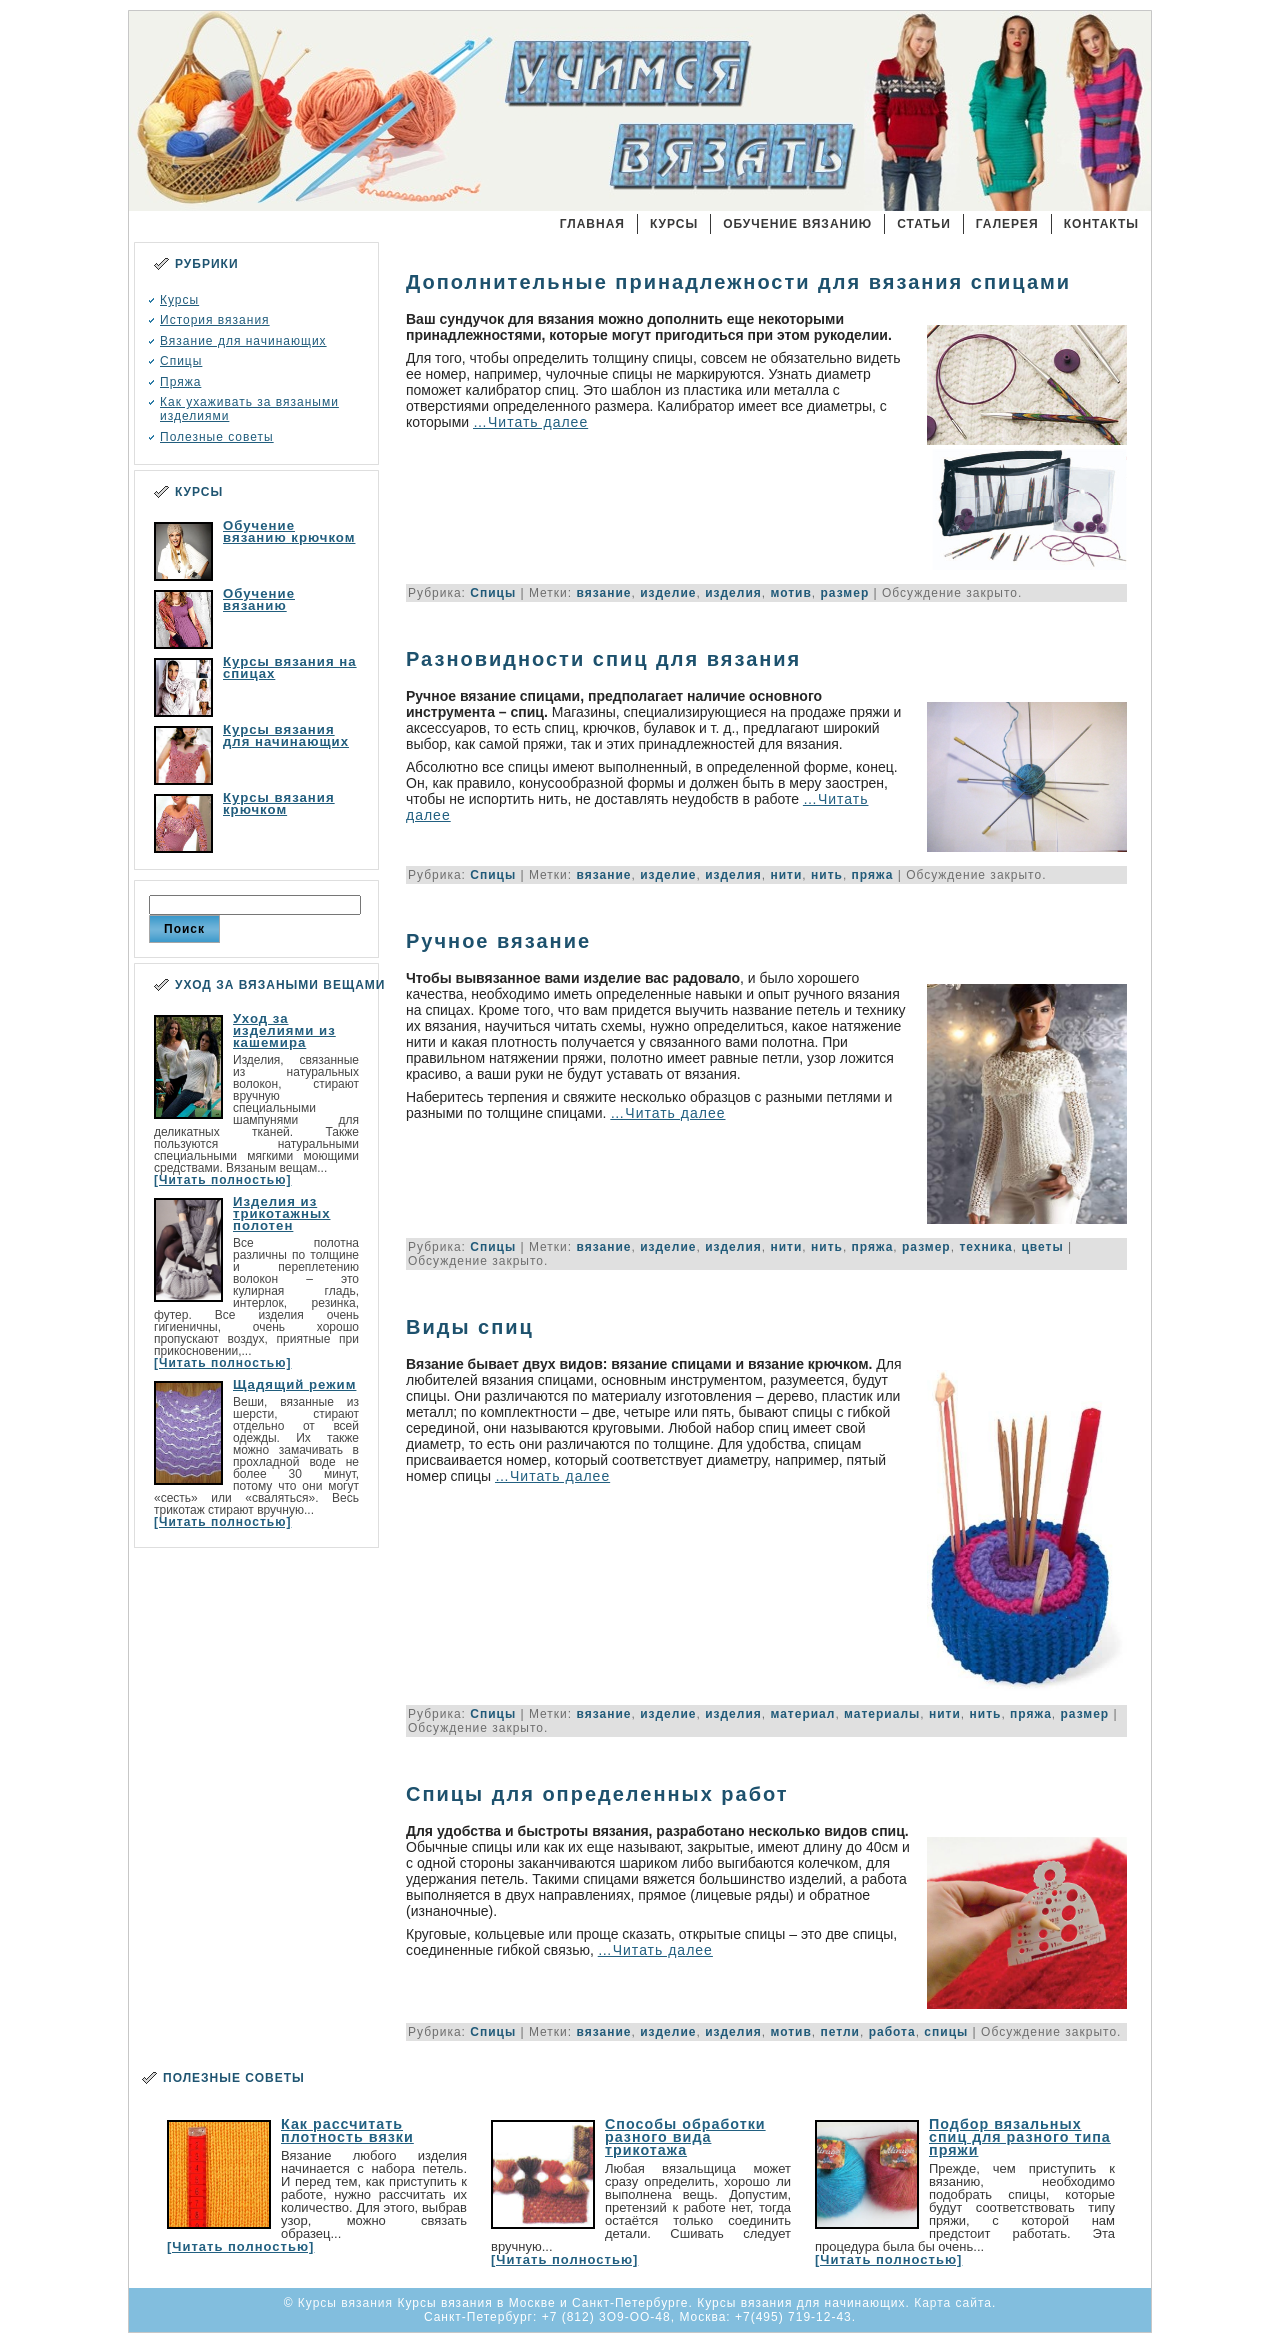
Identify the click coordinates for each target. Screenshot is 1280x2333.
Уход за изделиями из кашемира (284, 1030)
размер (845, 593)
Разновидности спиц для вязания (603, 659)
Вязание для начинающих (243, 341)
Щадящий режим (294, 1384)
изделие (668, 593)
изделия (733, 593)
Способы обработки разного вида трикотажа (685, 2137)
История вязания (215, 320)
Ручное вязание (498, 941)
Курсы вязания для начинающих (286, 735)
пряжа (873, 875)
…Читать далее (530, 422)
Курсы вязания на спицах (290, 667)
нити (786, 875)
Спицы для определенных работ (597, 1794)
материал (802, 1714)
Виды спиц (470, 1327)
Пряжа (180, 382)
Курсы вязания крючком (279, 803)
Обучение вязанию (259, 599)
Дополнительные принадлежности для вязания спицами (738, 282)
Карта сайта (953, 2303)
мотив (790, 593)
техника (985, 1247)
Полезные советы (217, 437)
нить (827, 875)
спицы (946, 2032)
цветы (1042, 1247)
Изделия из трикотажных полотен (281, 1213)
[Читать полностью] (222, 1180)
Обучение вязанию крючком (289, 531)
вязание (603, 593)
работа (892, 2032)
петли (840, 2032)
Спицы (181, 361)
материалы (882, 1714)
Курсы (179, 300)
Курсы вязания (572, 114)
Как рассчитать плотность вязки (347, 2130)
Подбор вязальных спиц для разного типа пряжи (1020, 2137)
